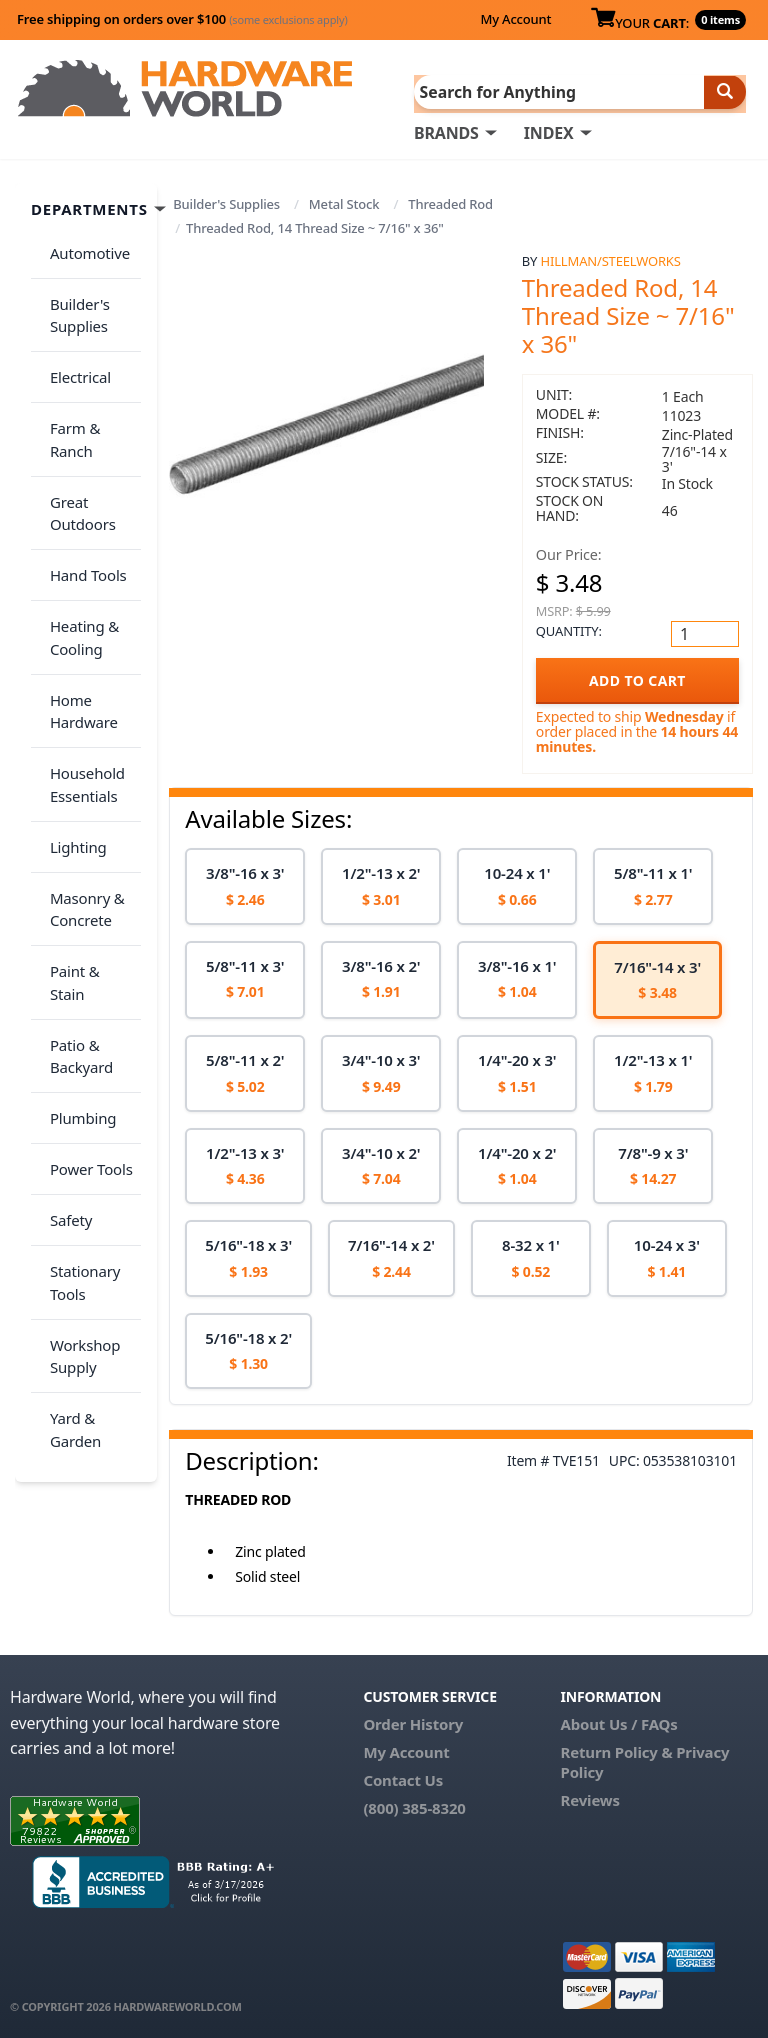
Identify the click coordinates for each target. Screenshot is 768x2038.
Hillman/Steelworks (611, 259)
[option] (245, 885)
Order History (413, 1723)
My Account (515, 19)
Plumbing (76, 916)
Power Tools (84, 956)
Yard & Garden (68, 1170)
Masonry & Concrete (80, 764)
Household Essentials (80, 662)
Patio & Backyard (74, 865)
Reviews (590, 1799)
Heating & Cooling (77, 538)
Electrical (73, 347)
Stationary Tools (78, 1046)
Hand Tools (81, 488)
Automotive (83, 245)
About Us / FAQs (619, 1723)
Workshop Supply (78, 1108)
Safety (64, 995)
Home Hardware (77, 600)
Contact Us (403, 1779)
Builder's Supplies (226, 202)
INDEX (549, 131)
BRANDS (446, 131)
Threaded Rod (450, 202)
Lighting (71, 713)
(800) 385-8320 (414, 1807)
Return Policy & (617, 1751)
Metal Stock (344, 202)
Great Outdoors (76, 437)
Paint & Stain (87, 815)
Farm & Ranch (91, 386)
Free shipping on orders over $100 (182, 19)
